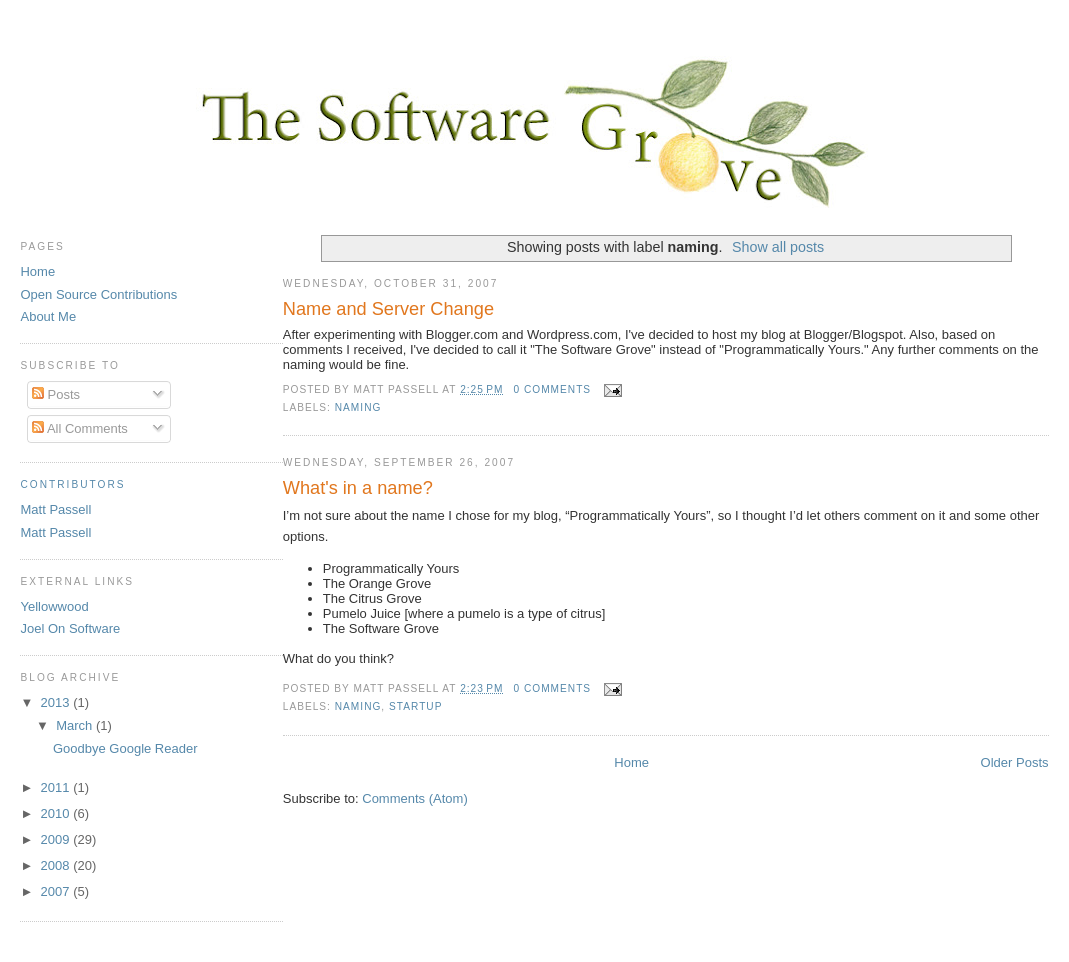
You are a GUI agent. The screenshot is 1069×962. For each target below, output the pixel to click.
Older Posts (1015, 762)
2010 (57, 813)
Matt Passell (55, 509)
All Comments (80, 428)
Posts (56, 394)
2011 (57, 787)
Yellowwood (54, 606)
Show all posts (778, 247)
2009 (57, 839)
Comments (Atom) (414, 798)
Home (631, 762)
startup (415, 706)
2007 (57, 891)
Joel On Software (70, 628)
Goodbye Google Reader (125, 748)
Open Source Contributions (98, 294)
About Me (48, 316)
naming (358, 407)
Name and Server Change (388, 309)
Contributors (72, 484)
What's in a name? (358, 488)
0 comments (552, 389)
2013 (57, 702)
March (76, 725)
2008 (57, 865)
